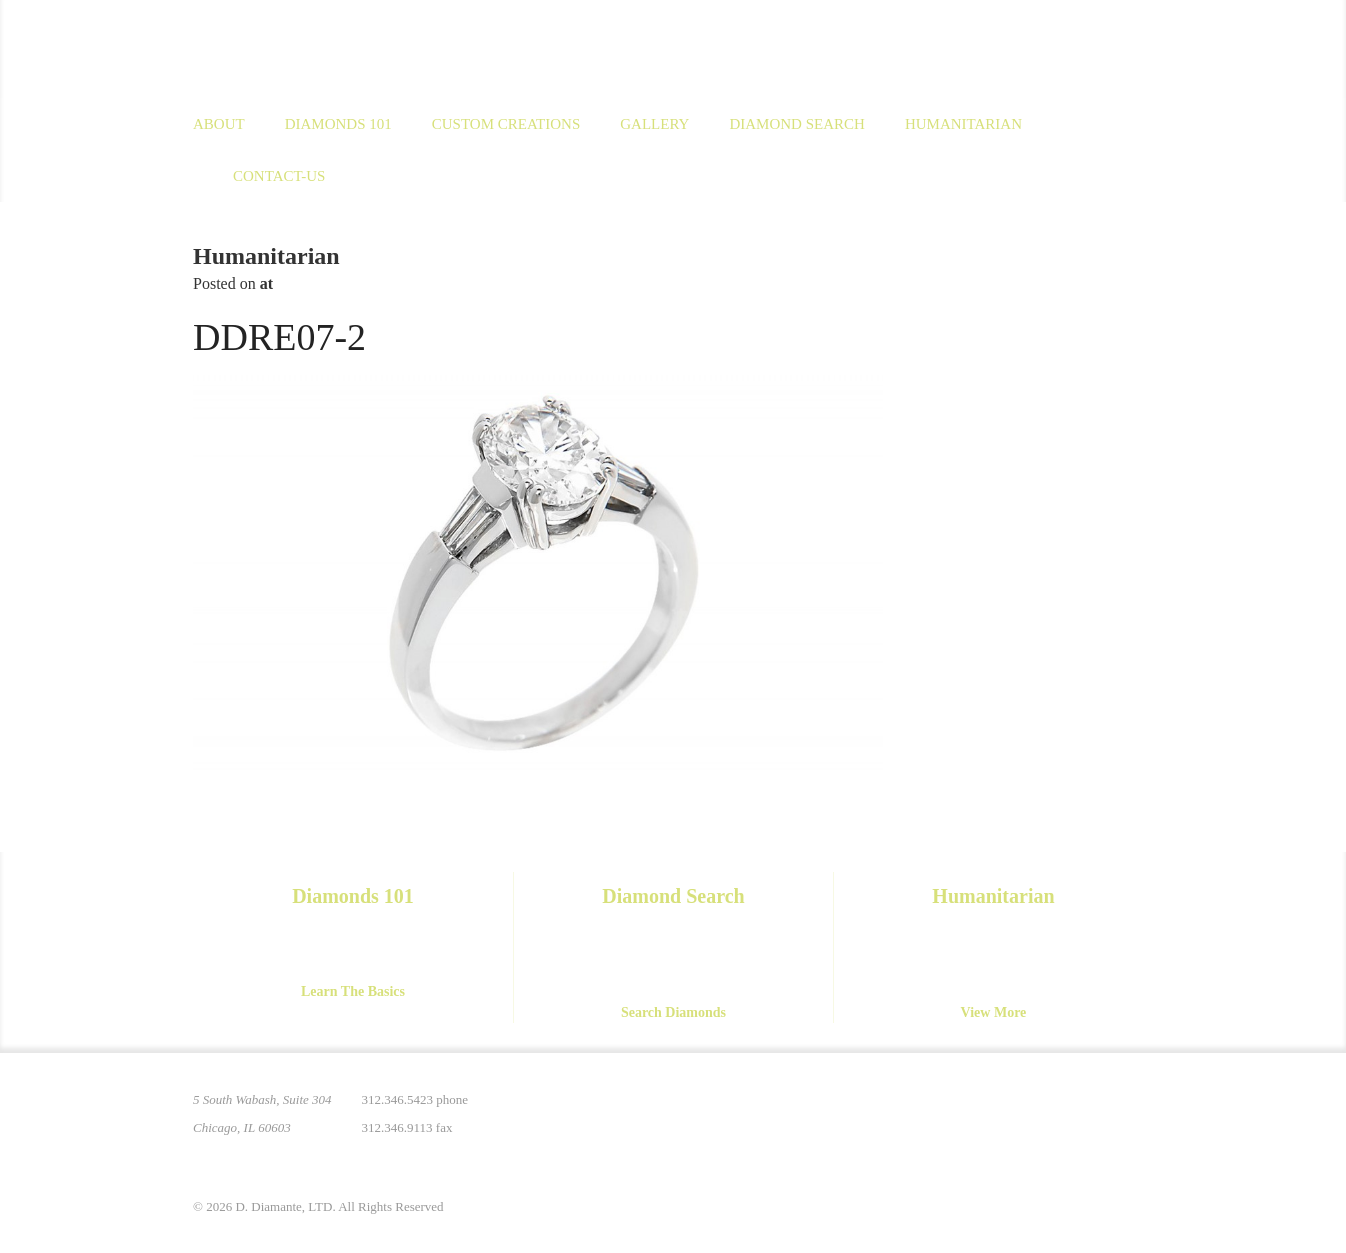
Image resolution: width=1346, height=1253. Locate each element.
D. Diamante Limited (387, 49)
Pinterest (969, 1112)
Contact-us (279, 176)
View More (994, 1012)
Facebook (1053, 1112)
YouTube (1095, 1112)
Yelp (1137, 1112)
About (219, 124)
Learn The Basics (353, 991)
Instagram (1011, 1112)
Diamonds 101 (338, 124)
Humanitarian (963, 124)
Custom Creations (506, 124)
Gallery (654, 124)
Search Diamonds (673, 1012)
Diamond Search (796, 124)
